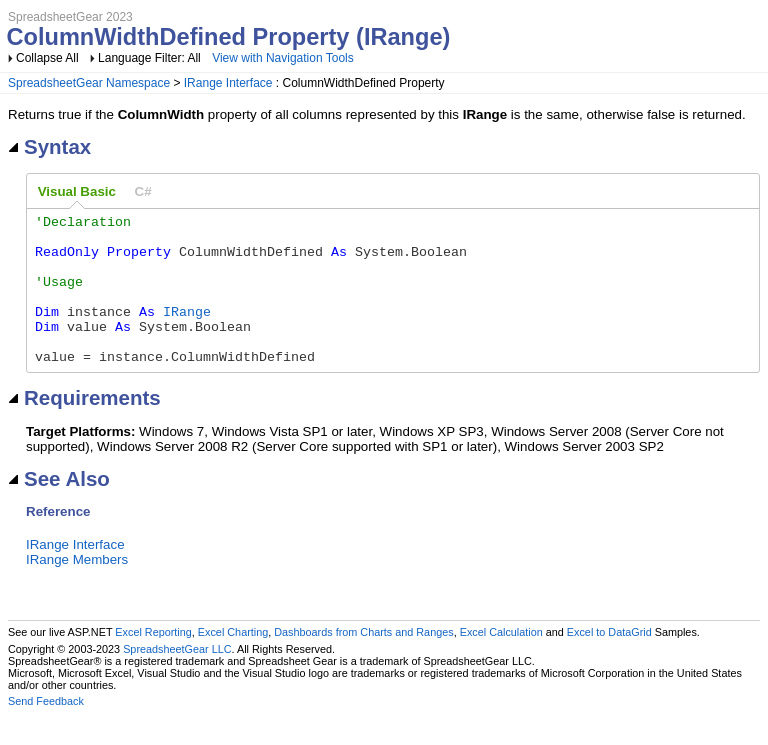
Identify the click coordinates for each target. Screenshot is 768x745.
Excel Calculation (501, 662)
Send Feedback (46, 731)
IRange (187, 332)
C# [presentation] (143, 191)
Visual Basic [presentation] (77, 191)
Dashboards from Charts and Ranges (363, 662)
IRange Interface (228, 83)
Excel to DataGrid (609, 662)
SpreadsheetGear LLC (177, 679)
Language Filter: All (151, 58)
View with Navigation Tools (283, 58)
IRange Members (77, 589)
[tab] (77, 192)
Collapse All (47, 58)
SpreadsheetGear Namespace (89, 83)
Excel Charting (233, 662)
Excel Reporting (153, 662)
